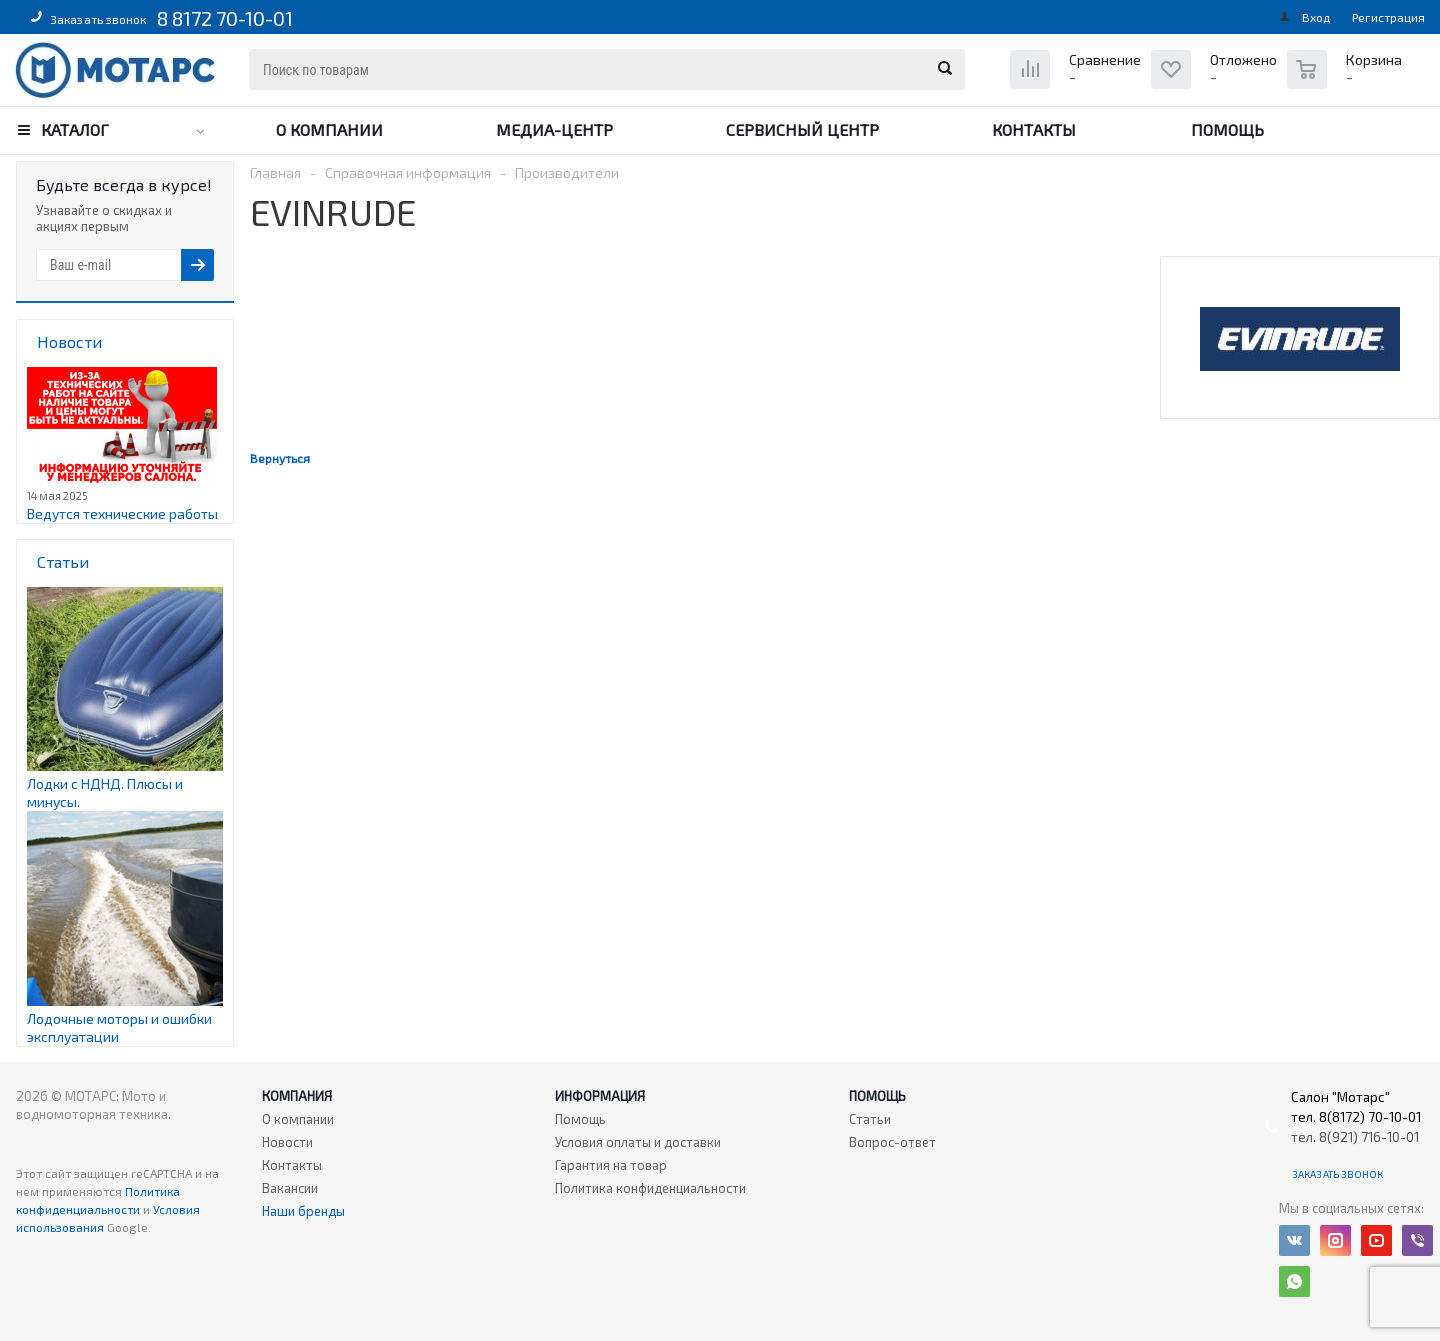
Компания (297, 1096)
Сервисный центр (802, 129)
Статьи (870, 1119)
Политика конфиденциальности (650, 1188)
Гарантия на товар (611, 1165)
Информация (600, 1096)
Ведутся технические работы (122, 513)
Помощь (1227, 129)
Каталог (75, 129)
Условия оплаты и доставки (638, 1142)
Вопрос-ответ (892, 1142)
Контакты (1034, 129)
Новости (287, 1142)
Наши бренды (303, 1211)
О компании (329, 129)
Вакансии (290, 1188)
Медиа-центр (554, 129)
